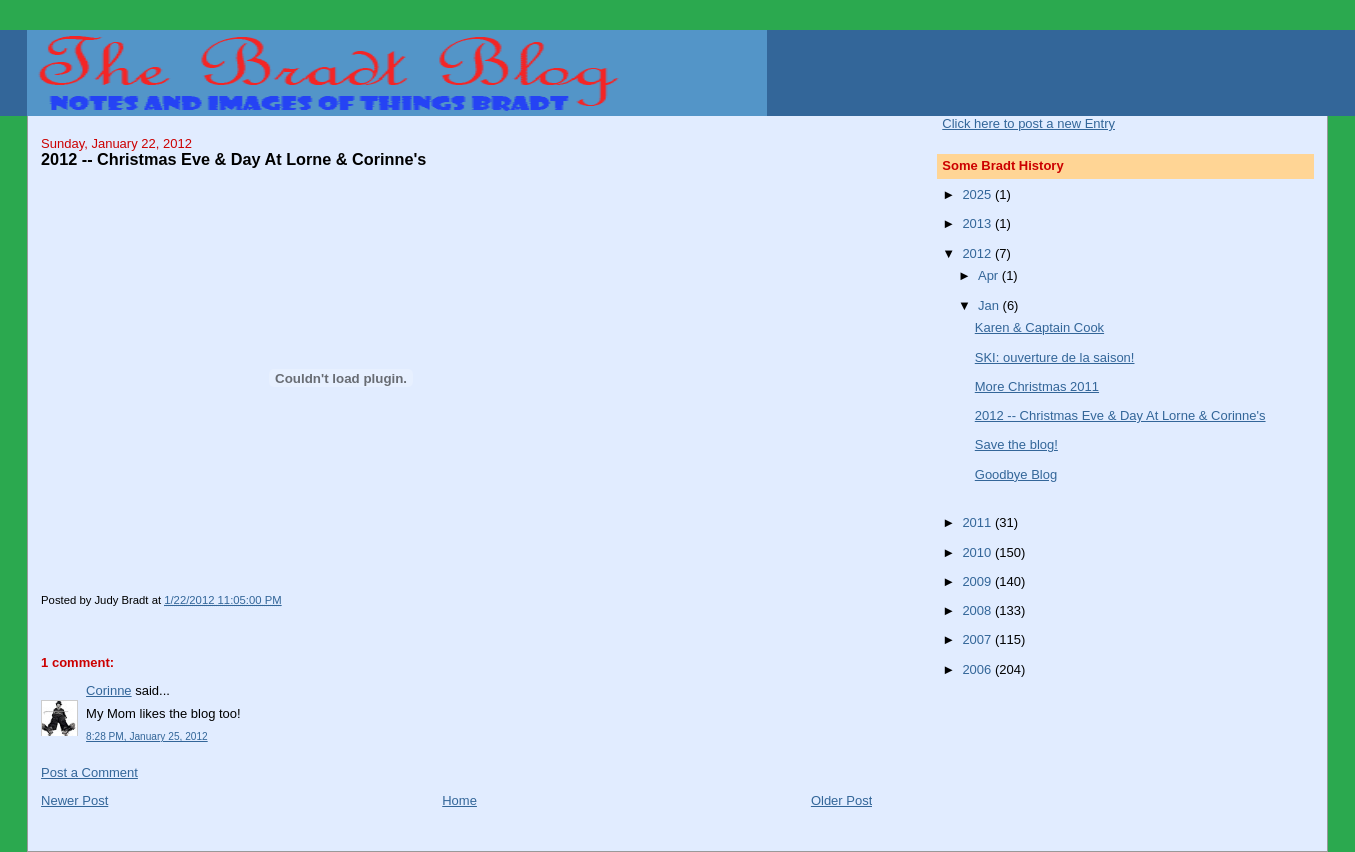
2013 (978, 223)
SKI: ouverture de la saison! (1055, 357)
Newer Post (74, 800)
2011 (978, 522)
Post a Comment (89, 772)
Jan (990, 305)
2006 (978, 669)
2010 (978, 552)
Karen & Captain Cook (1039, 327)
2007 (978, 639)
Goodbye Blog (1016, 474)
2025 (978, 194)
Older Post (841, 800)
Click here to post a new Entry (1028, 123)
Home (459, 800)
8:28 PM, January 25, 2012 (147, 736)
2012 (978, 253)
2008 (978, 610)
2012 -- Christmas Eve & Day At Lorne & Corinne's (1120, 415)
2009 (978, 581)
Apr (990, 275)
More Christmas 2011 (1037, 386)
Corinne (109, 690)
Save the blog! (1016, 444)
